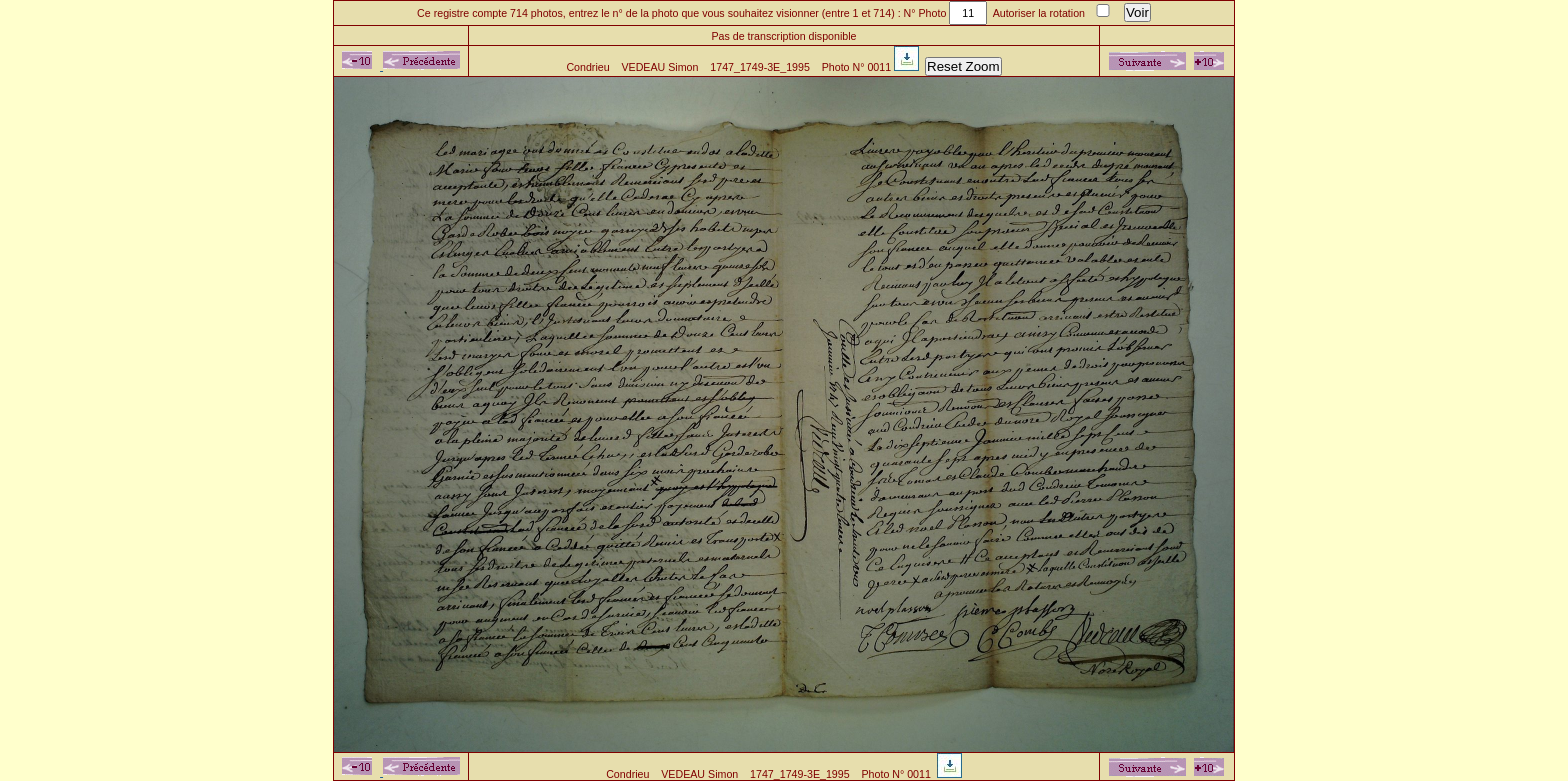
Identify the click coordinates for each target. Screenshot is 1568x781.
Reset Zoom (963, 66)
